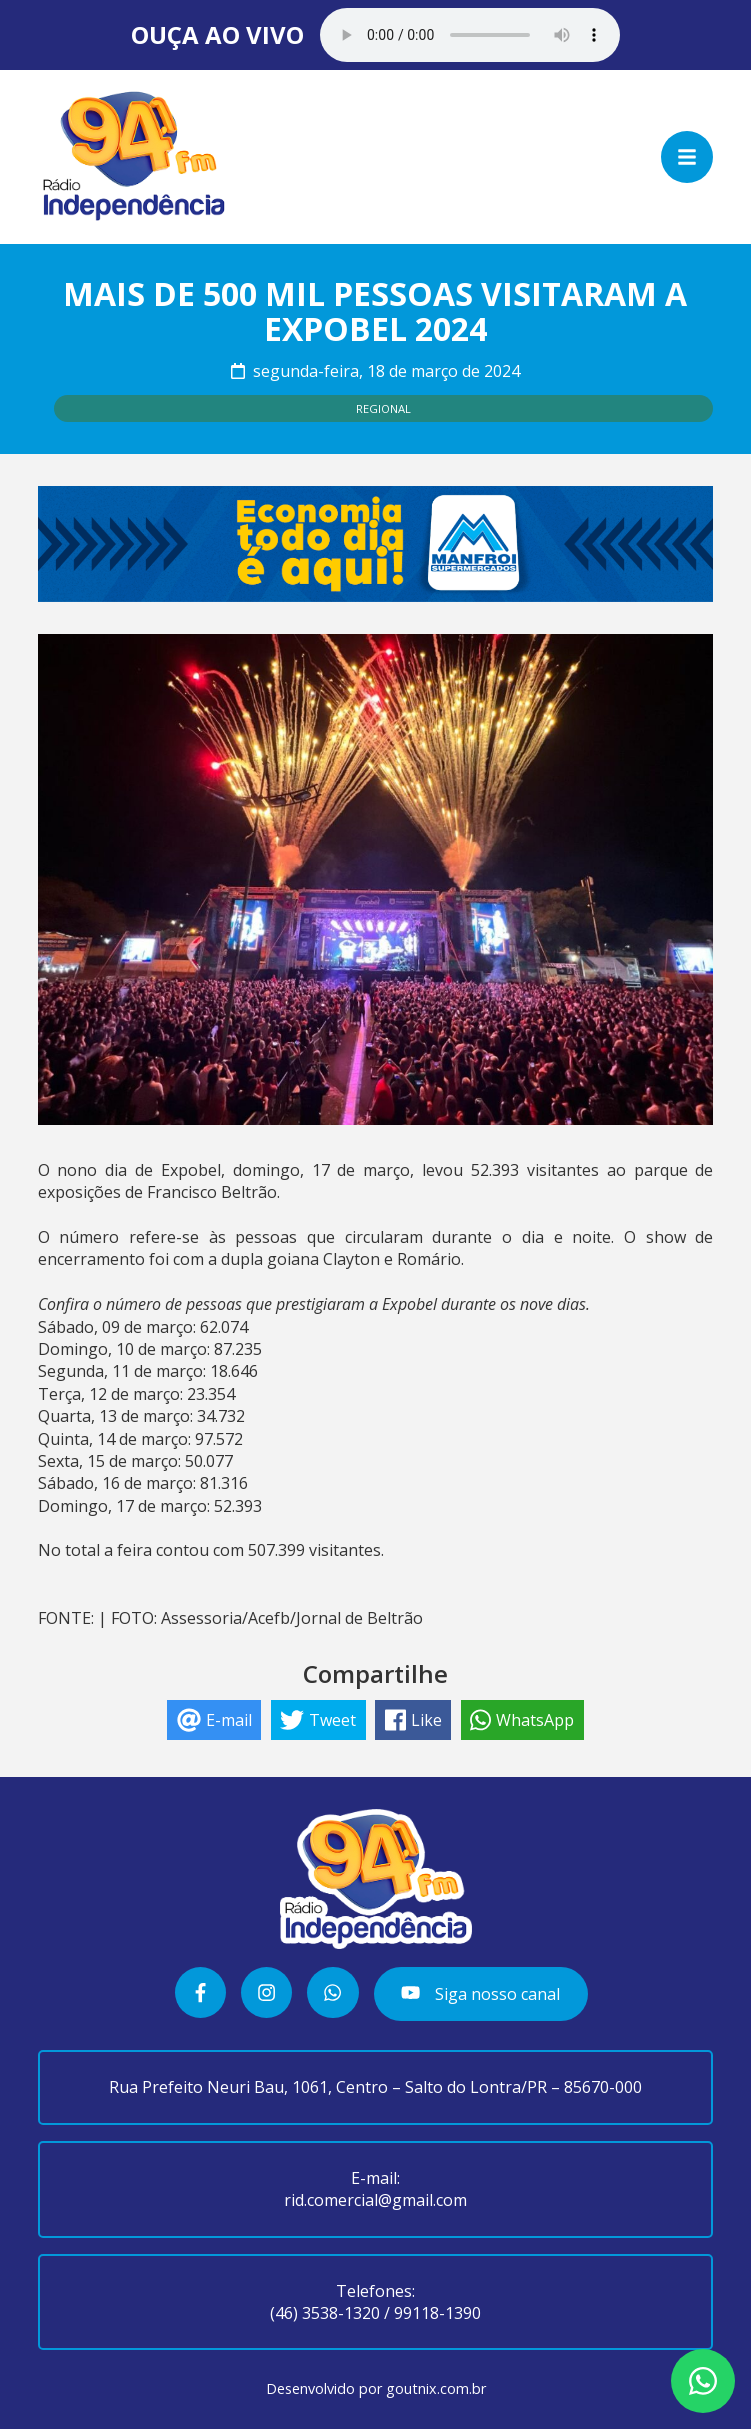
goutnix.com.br (436, 2388)
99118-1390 (437, 2313)
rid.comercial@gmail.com (375, 2200)
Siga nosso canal (480, 1994)
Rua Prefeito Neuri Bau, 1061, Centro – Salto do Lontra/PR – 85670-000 (375, 2087)
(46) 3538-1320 (325, 2313)
